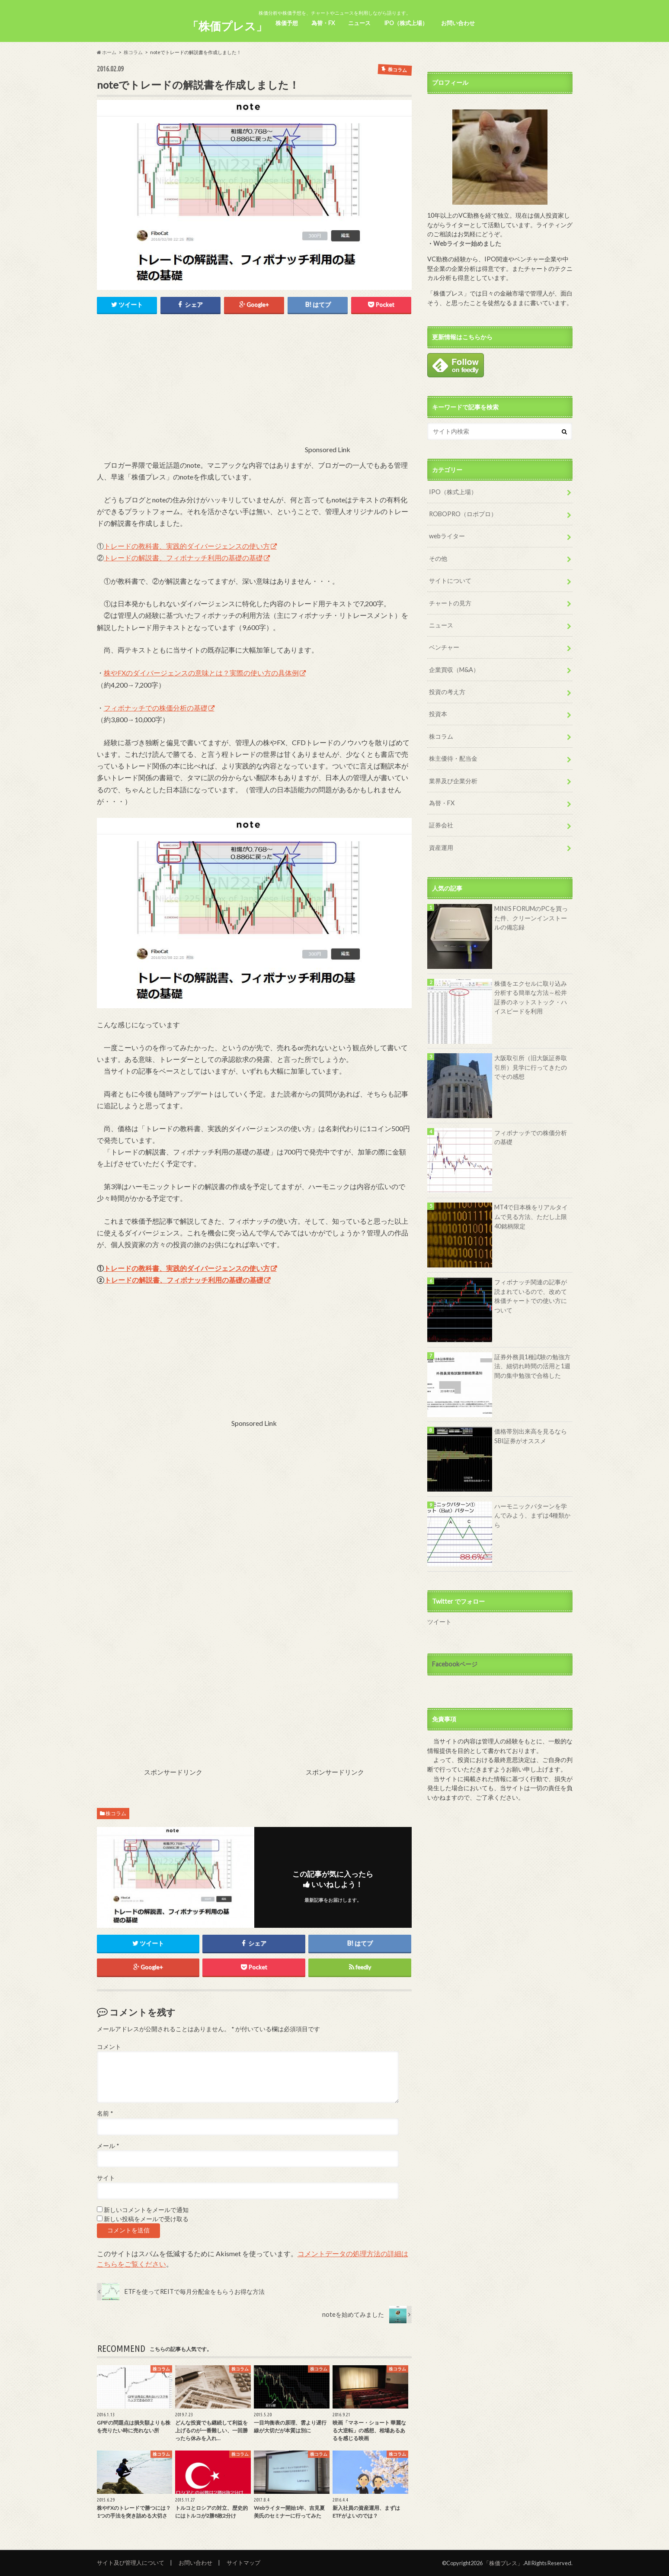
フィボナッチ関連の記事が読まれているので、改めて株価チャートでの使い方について (530, 1296)
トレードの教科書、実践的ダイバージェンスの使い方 (187, 546)
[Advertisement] (231, 391)
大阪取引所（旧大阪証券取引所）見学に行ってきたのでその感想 (530, 1067)
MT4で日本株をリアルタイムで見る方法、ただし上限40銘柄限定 (531, 1216)
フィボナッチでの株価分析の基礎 (156, 708)
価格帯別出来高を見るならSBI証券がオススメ (530, 1436)
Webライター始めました (467, 243)
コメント (109, 2046)
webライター (447, 536)
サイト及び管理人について (130, 2562)
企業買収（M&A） (454, 669)
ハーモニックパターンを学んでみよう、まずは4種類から (532, 1515)
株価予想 (286, 22)
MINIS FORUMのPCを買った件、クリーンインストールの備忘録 (531, 918)
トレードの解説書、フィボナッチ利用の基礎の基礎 (183, 557)
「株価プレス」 (227, 26)
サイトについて (450, 580)
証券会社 (441, 825)
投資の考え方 (447, 691)
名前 (105, 2113)
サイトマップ (243, 2562)
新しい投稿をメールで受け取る (146, 2219)
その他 (438, 558)
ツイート (439, 1621)
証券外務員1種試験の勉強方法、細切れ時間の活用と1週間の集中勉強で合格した (532, 1366)
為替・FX (323, 22)
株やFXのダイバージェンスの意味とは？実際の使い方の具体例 (201, 673)
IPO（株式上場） (406, 22)
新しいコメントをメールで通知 (146, 2209)
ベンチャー (444, 647)
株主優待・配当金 (453, 758)
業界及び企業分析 (453, 781)
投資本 (438, 713)
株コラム (133, 52)
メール (108, 2145)
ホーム (106, 52)
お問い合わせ (458, 22)
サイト (106, 2177)
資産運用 (441, 847)
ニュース (359, 22)
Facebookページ (454, 1664)
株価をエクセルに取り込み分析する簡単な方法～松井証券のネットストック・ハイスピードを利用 (530, 997)
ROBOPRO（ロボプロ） (463, 514)
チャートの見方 (450, 603)
